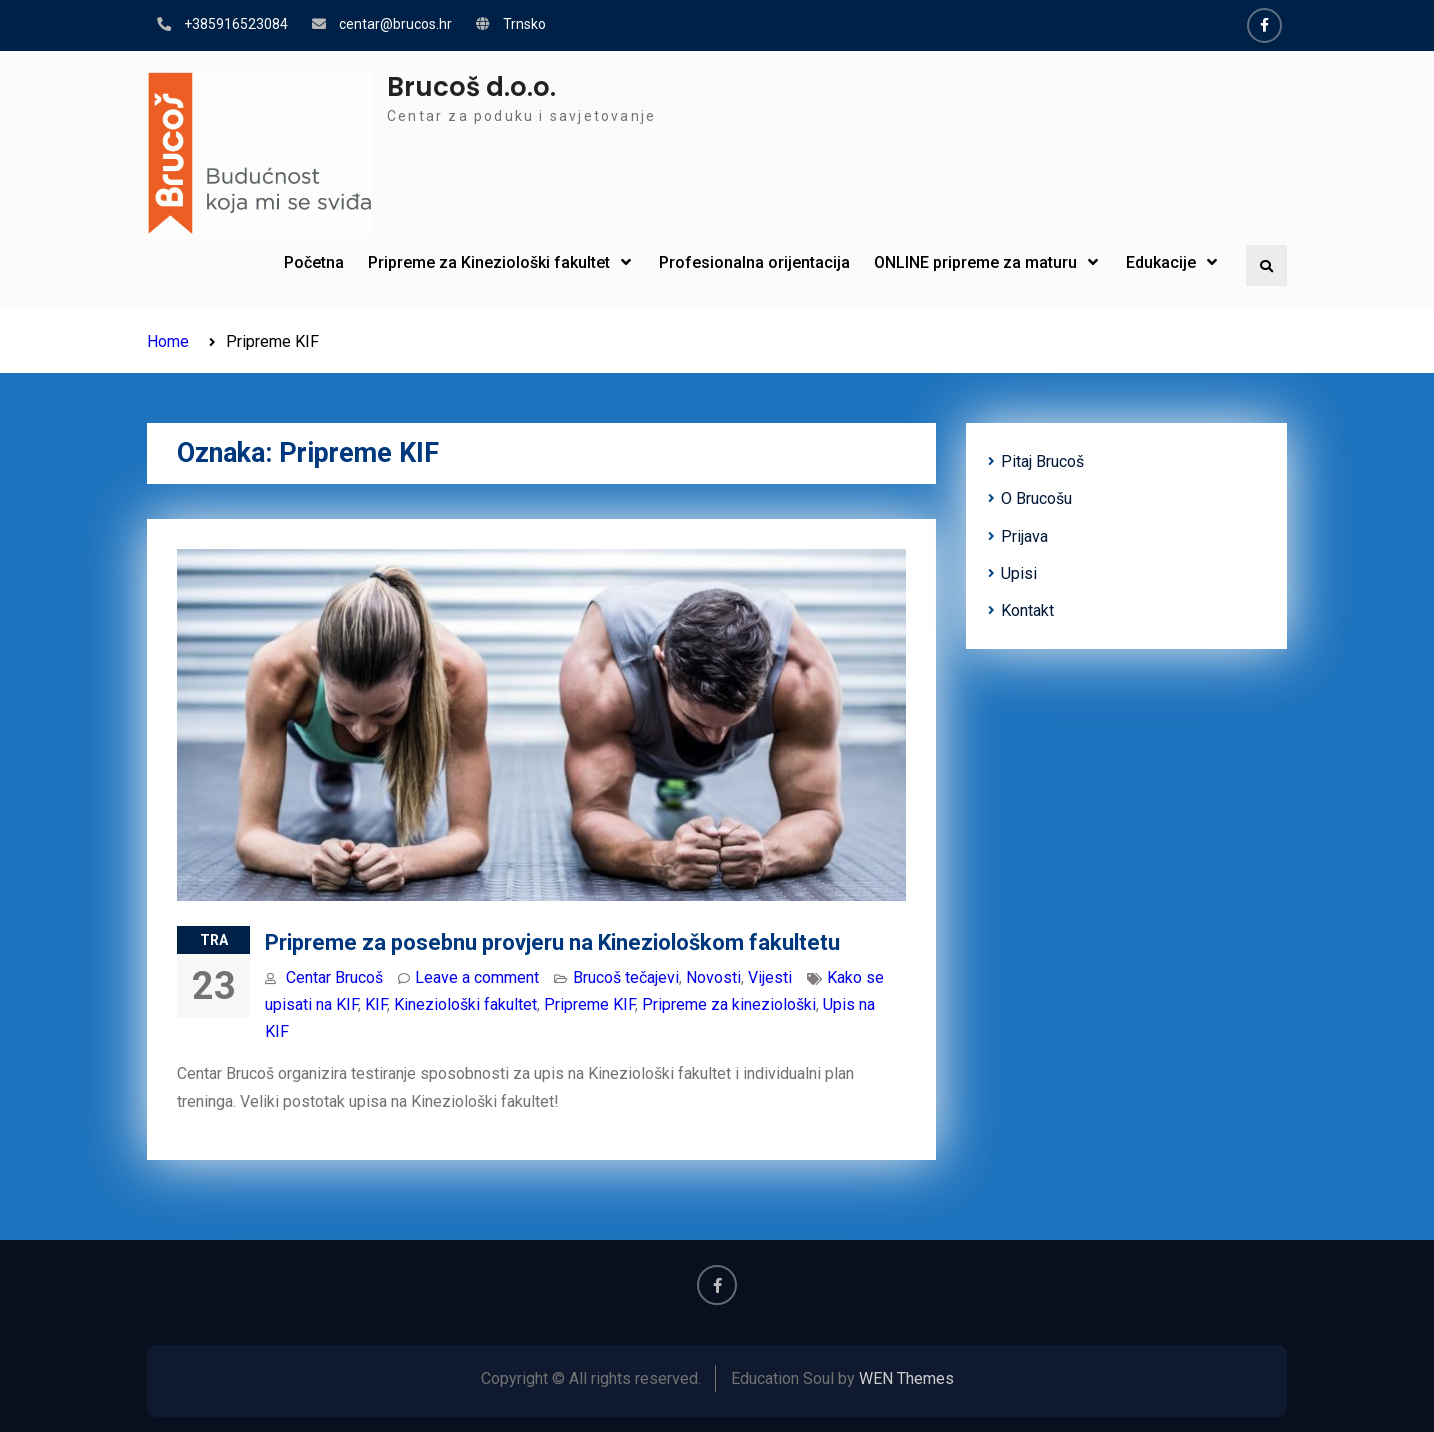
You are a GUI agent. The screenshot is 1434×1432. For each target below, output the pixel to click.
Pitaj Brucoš (1042, 461)
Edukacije (1161, 262)
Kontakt (1027, 610)
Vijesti (770, 977)
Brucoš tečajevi (626, 977)
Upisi (1019, 573)
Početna (314, 262)
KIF (376, 1004)
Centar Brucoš (334, 977)
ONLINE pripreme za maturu (975, 262)
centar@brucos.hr (395, 24)
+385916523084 (236, 24)
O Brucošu (1036, 498)
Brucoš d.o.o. (471, 87)
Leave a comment (477, 977)
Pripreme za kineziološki (729, 1004)
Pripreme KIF (589, 1004)
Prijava (1024, 536)
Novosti (713, 977)
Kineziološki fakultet (465, 1004)
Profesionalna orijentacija (754, 262)
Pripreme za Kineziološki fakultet (489, 262)
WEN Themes (906, 1378)
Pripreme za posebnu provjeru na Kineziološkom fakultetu (552, 942)
